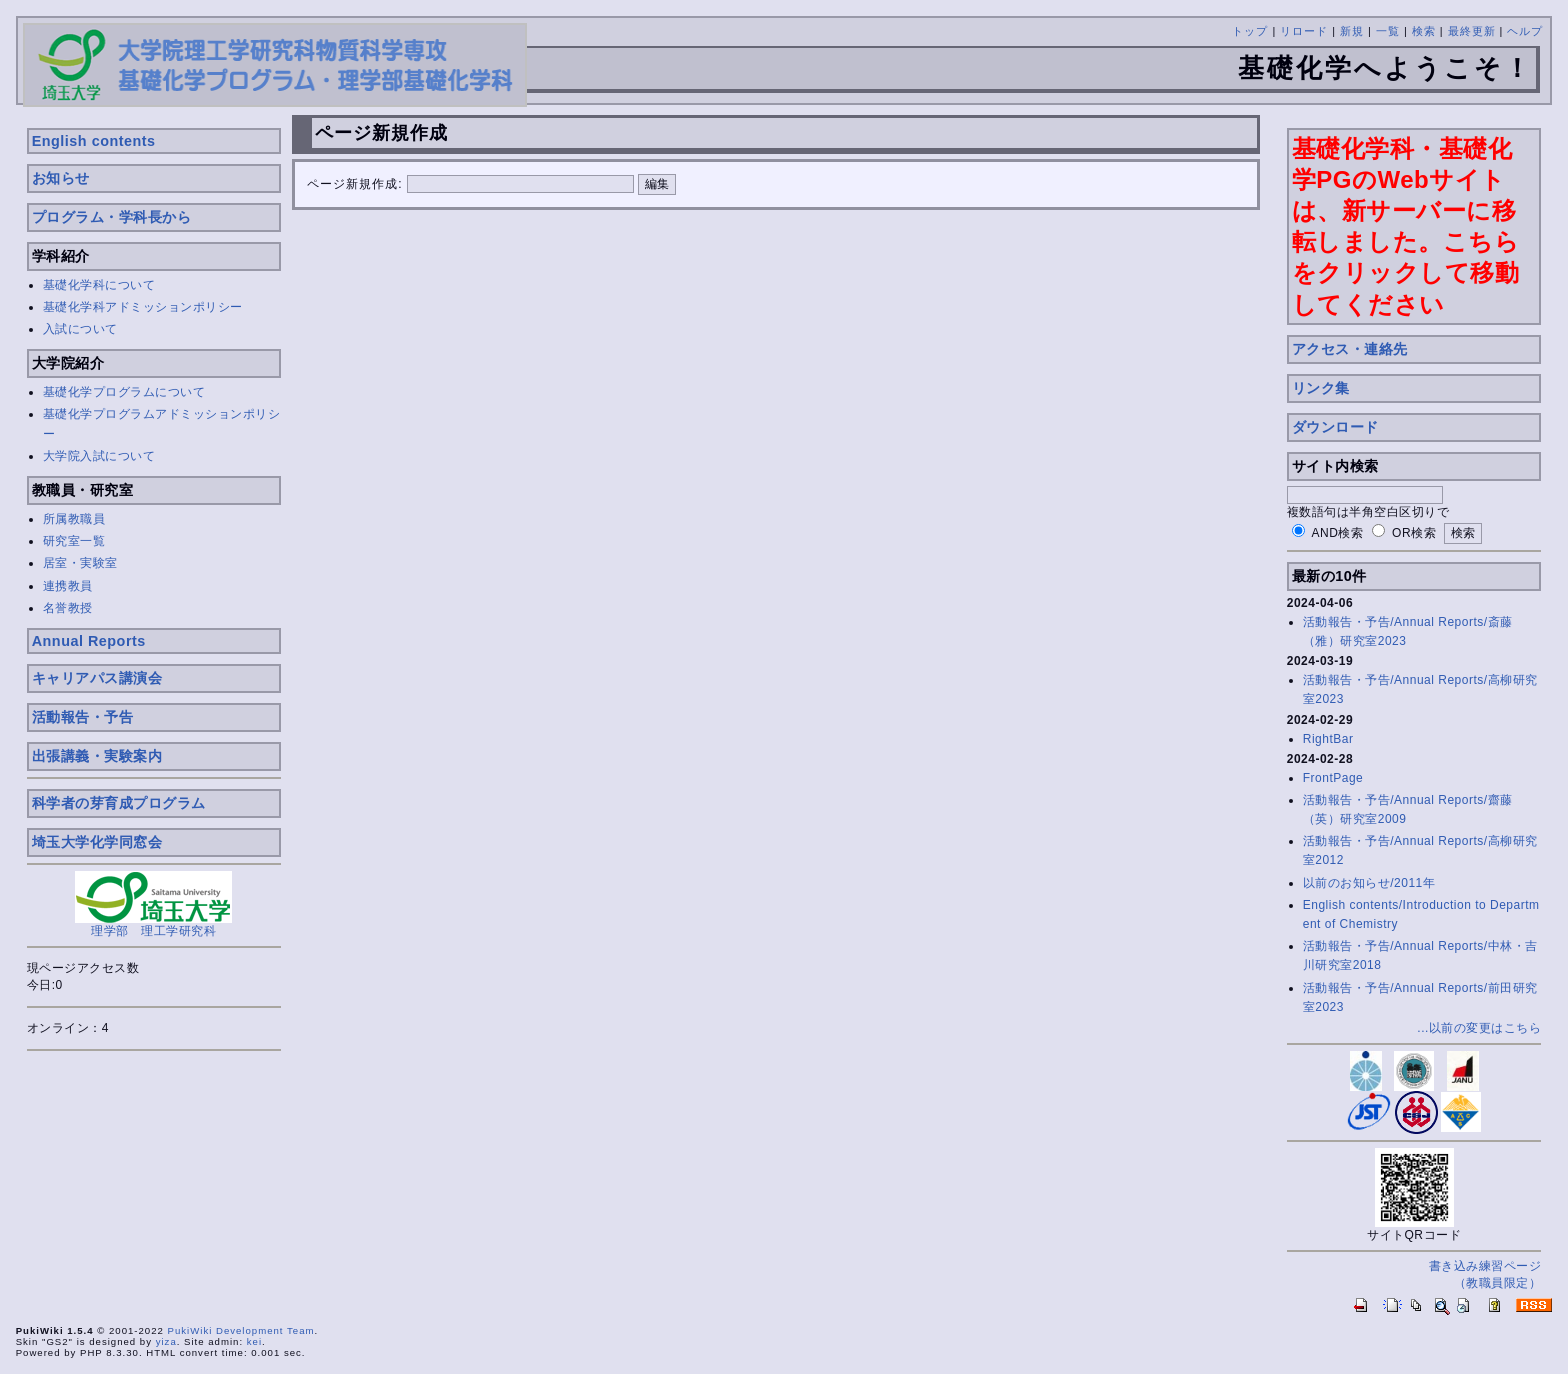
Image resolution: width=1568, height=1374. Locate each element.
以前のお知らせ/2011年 (1369, 883)
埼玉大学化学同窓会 (97, 842)
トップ (1250, 31)
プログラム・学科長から (112, 217)
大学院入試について (99, 456)
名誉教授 (68, 608)
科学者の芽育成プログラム (119, 803)
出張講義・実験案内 (97, 756)
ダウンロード (1335, 427)
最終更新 (1472, 31)
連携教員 (68, 586)
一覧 (1388, 31)
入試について (80, 329)
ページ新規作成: (354, 184)
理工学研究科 (178, 931)
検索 (1424, 31)
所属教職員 (74, 519)
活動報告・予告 (83, 717)
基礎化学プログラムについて (124, 392)
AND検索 (1338, 533)
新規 (1352, 31)
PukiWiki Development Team (241, 1330)
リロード (1304, 31)
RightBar (1328, 739)
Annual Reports (89, 641)
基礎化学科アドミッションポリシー (143, 307)
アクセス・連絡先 (1350, 349)
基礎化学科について (99, 285)
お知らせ (61, 178)
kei (254, 1341)
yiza (166, 1341)
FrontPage (1333, 778)
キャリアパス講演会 (97, 678)
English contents (94, 141)
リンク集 (1321, 388)
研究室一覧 (74, 541)
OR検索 (1414, 533)
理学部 (110, 931)
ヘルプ (1525, 31)
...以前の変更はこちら (1479, 1028)
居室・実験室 (80, 563)
